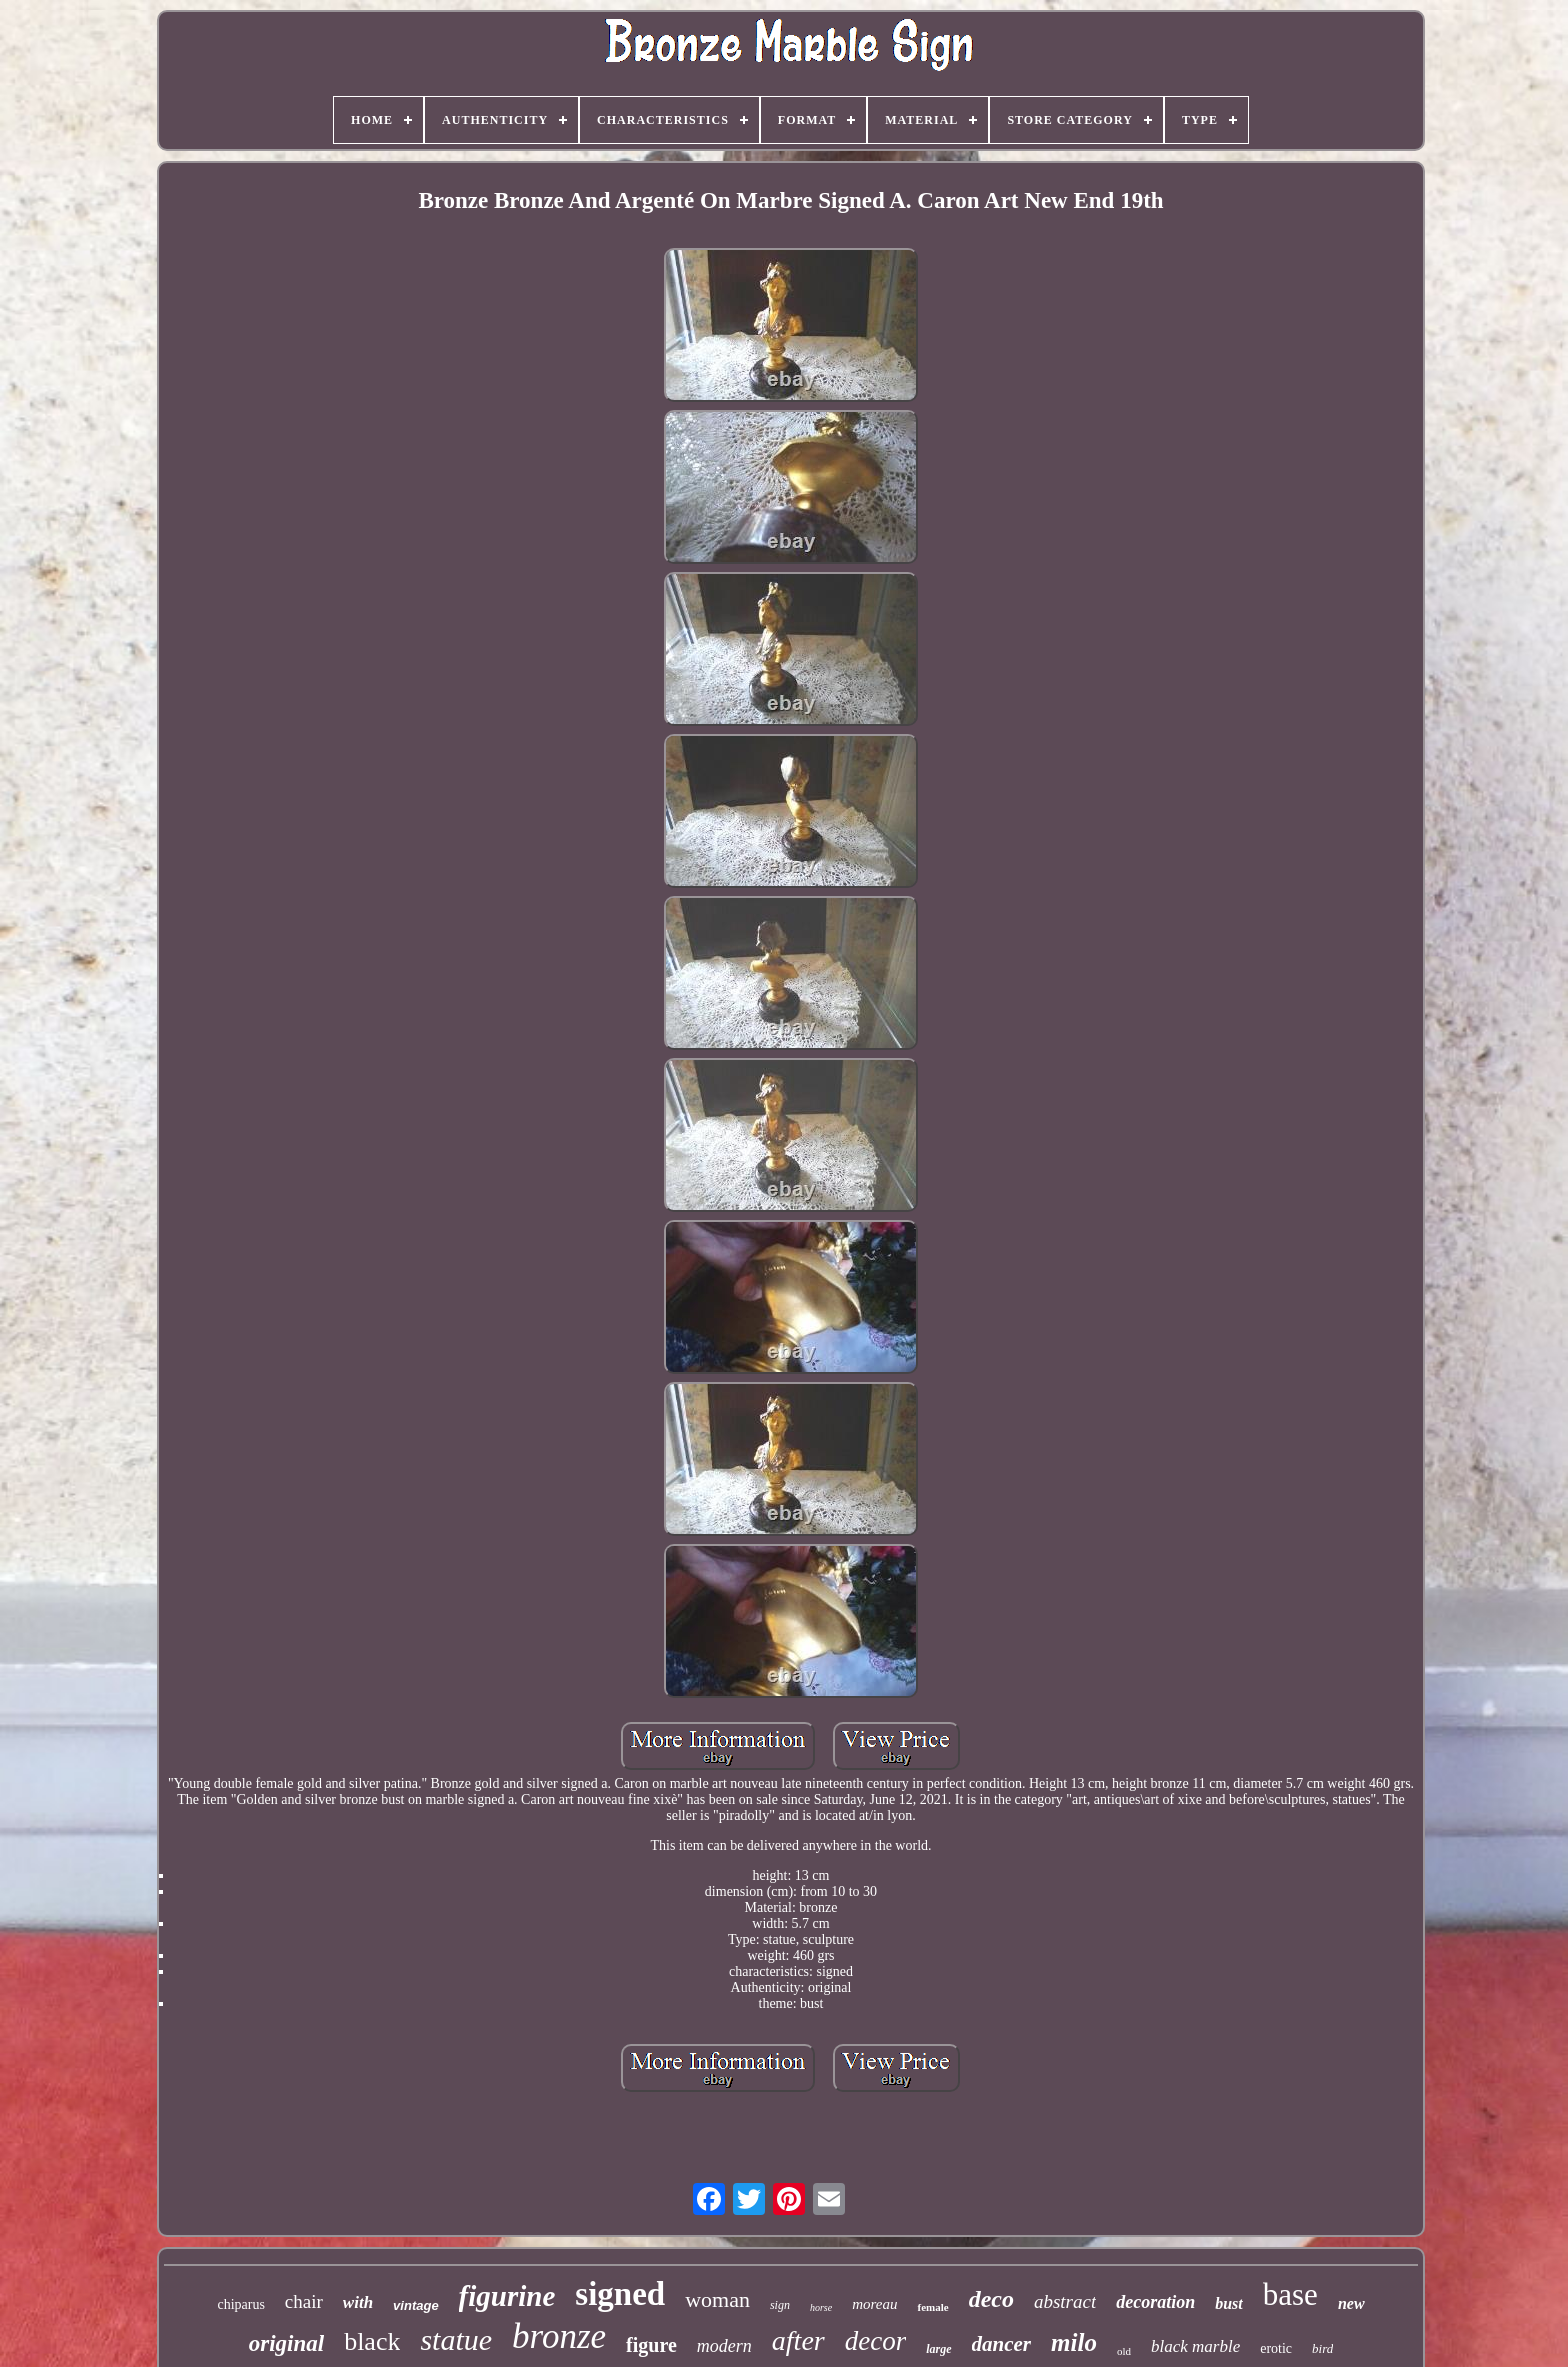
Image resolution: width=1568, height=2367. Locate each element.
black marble (1195, 2346)
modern (724, 2346)
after (798, 2340)
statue (456, 2339)
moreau (874, 2304)
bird (1322, 2348)
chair (304, 2301)
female (932, 2307)
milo (1074, 2342)
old (1124, 2351)
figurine (507, 2296)
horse (821, 2307)
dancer (1002, 2344)
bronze (559, 2336)
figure (651, 2345)
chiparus (240, 2304)
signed (620, 2294)
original (286, 2343)
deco (991, 2299)
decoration (1155, 2302)
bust (1229, 2303)
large (938, 2349)
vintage (416, 2305)
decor (875, 2341)
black (372, 2341)
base (1290, 2294)
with (358, 2302)
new (1351, 2303)
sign (780, 2305)
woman (717, 2299)
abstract (1065, 2301)
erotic (1276, 2348)
